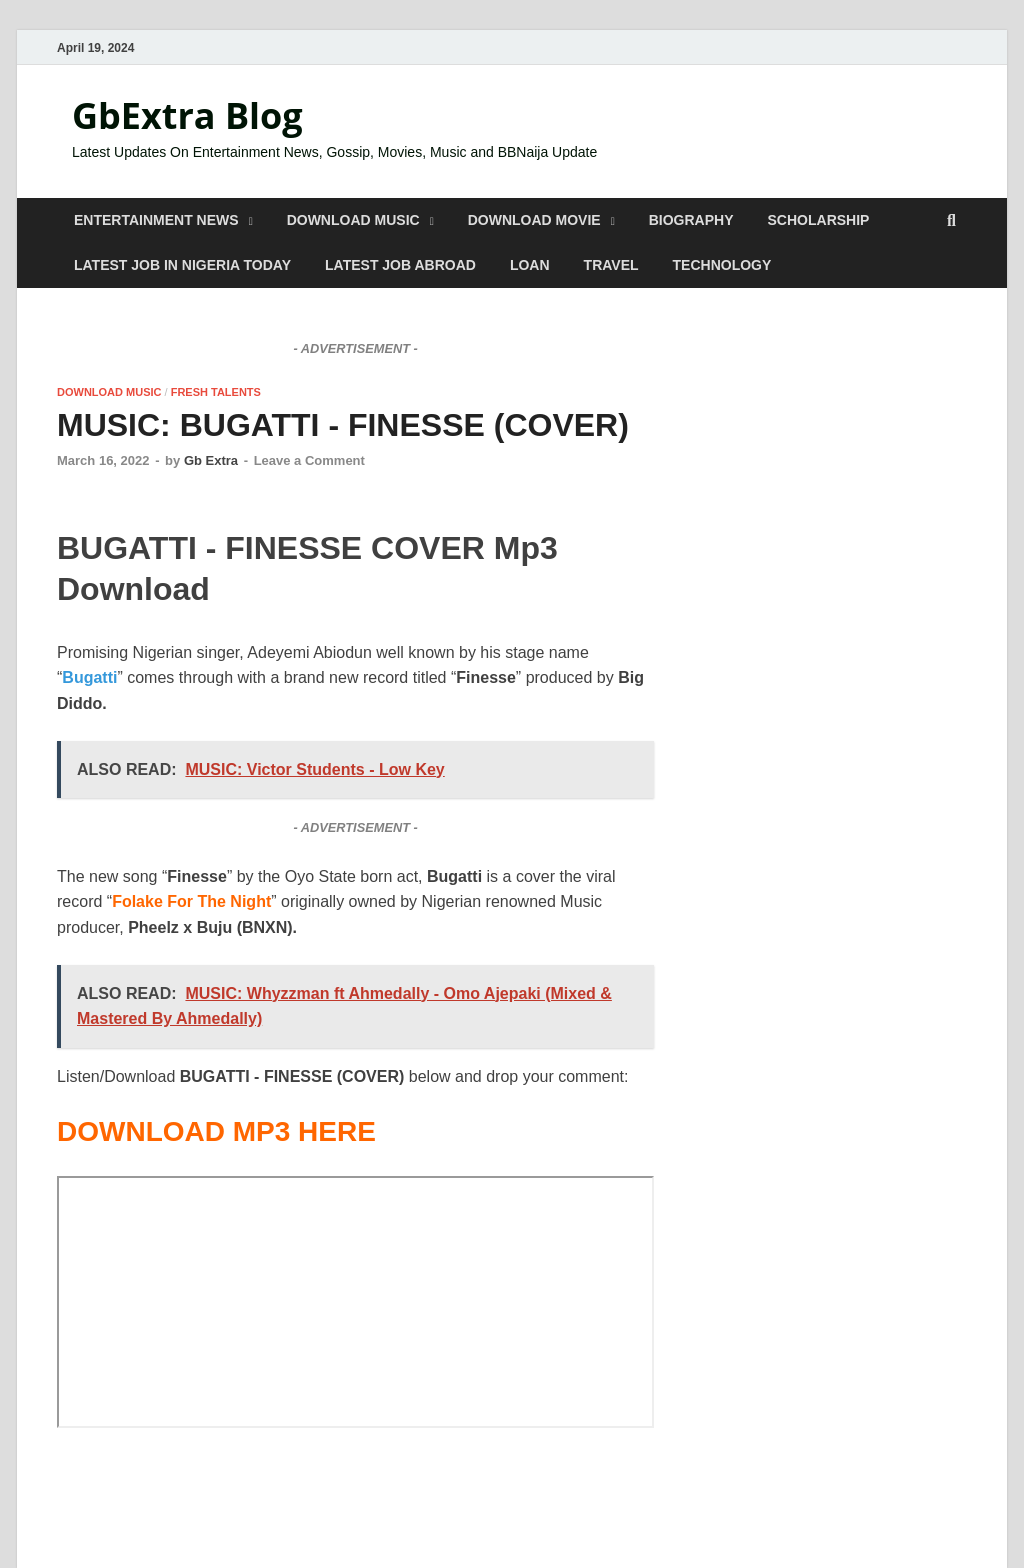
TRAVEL (611, 265)
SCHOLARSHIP (819, 220)
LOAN (530, 265)
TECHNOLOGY (722, 265)
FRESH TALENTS (216, 392)
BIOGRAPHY (691, 220)
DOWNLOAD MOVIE (534, 220)
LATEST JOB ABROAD (400, 265)
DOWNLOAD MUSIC (353, 220)
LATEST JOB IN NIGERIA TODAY (182, 265)
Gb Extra (211, 460)
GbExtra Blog (187, 115)
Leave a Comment (309, 460)
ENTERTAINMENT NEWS (156, 220)
